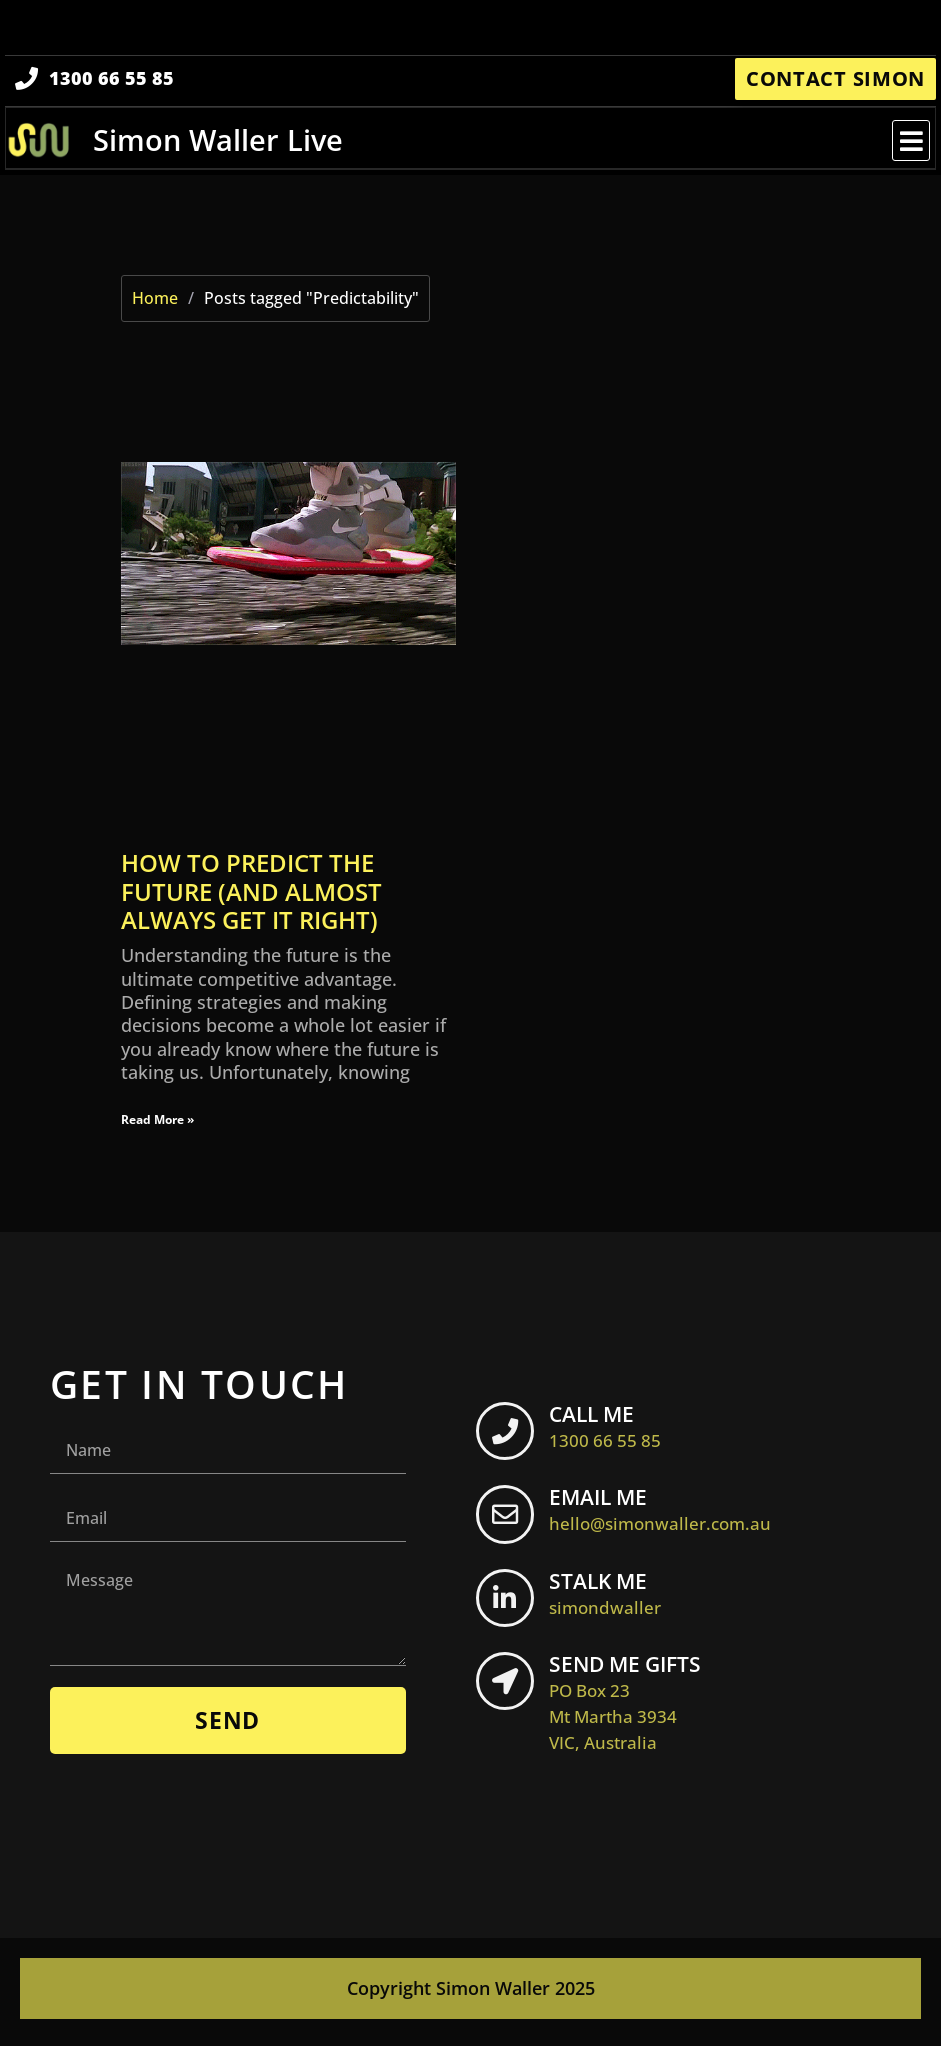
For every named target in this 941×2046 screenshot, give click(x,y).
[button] (909, 144)
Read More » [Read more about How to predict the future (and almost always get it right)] (157, 1123)
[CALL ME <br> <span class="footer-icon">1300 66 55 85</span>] (508, 1439)
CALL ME (611, 1431)
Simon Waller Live (219, 143)
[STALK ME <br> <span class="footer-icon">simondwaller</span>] (508, 1607)
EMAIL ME (666, 1515)
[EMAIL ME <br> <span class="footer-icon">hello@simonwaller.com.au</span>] (508, 1523)
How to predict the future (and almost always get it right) (251, 896)
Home (155, 303)
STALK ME (611, 1599)
